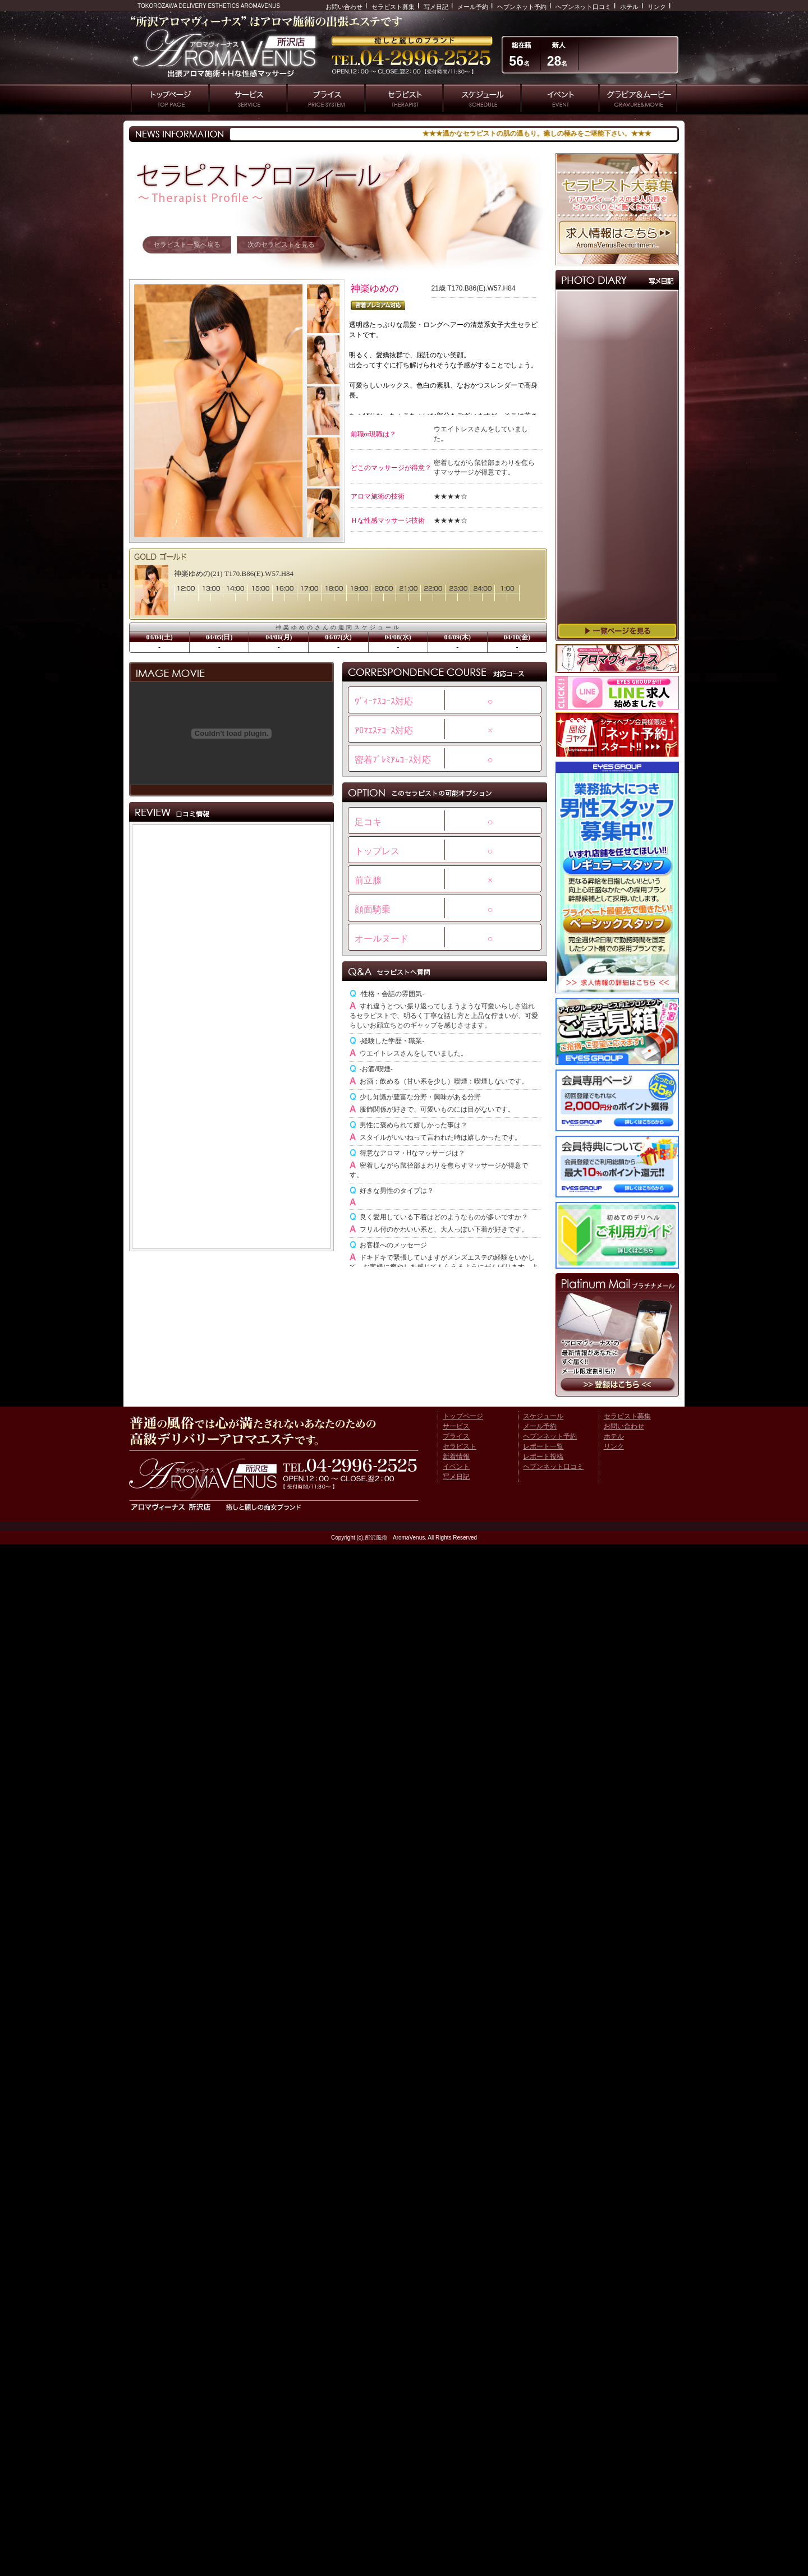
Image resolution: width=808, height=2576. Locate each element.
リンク (657, 6)
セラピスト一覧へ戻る (187, 244)
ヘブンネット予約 (522, 6)
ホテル (629, 6)
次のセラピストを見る (281, 244)
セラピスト (459, 1446)
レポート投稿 (543, 1456)
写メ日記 (436, 6)
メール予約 (472, 6)
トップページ (463, 1416)
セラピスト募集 (393, 6)
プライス (456, 1436)
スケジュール (543, 1416)
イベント (456, 1467)
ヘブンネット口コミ (583, 6)
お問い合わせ (343, 6)
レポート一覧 (543, 1446)
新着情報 (456, 1456)
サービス (456, 1426)
